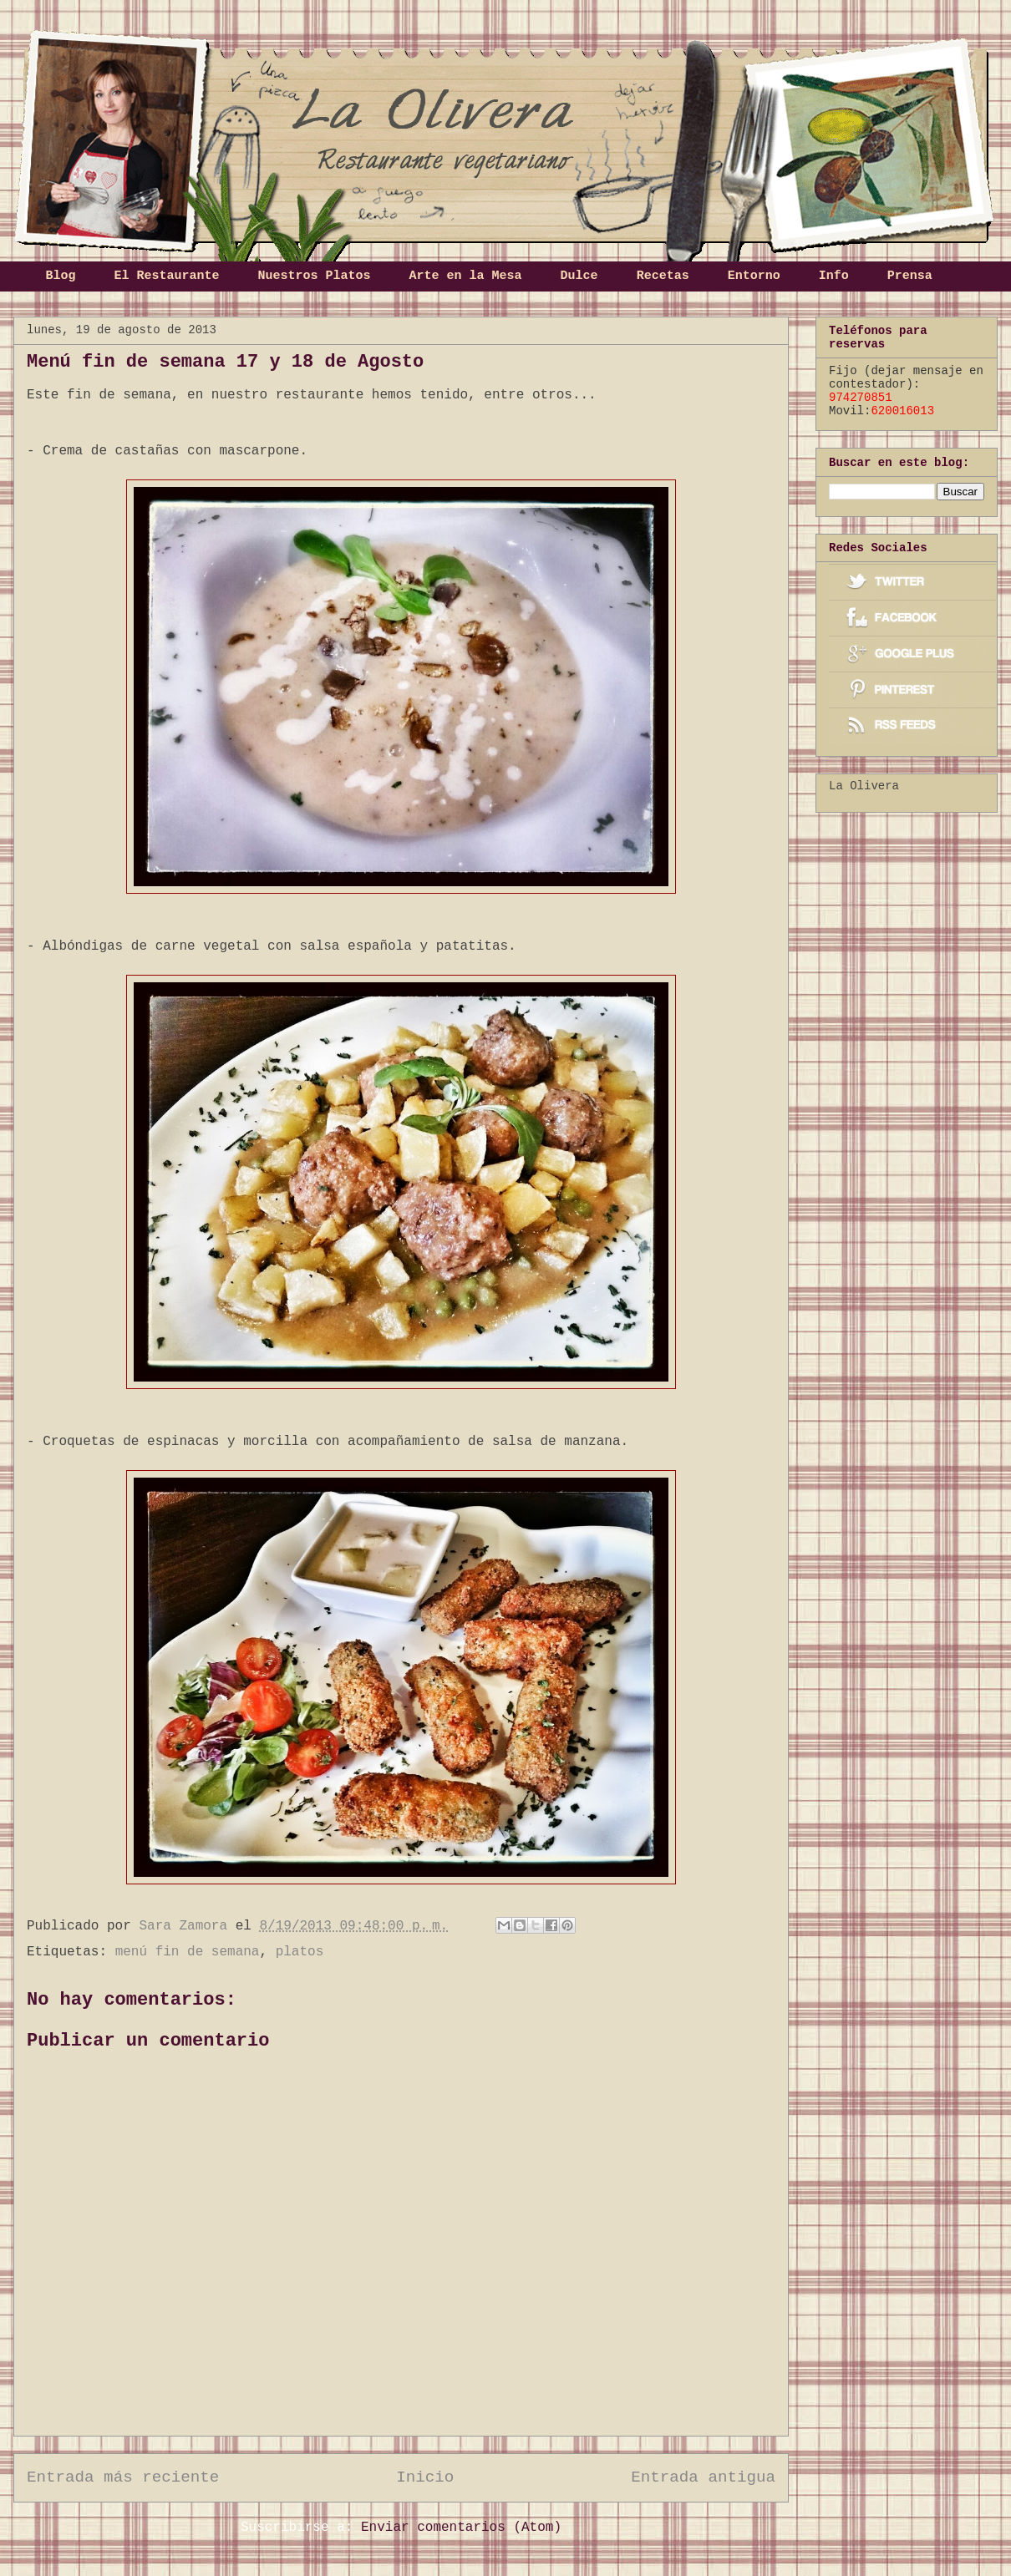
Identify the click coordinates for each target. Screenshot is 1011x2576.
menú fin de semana (187, 1952)
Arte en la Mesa (465, 276)
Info (834, 276)
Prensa (909, 276)
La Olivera (864, 786)
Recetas (663, 276)
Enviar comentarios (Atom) (461, 2527)
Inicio (425, 2477)
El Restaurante (167, 276)
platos (300, 1952)
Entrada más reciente (123, 2477)
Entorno (754, 276)
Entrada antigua (703, 2477)
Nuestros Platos (314, 276)
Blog (61, 276)
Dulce (579, 276)
